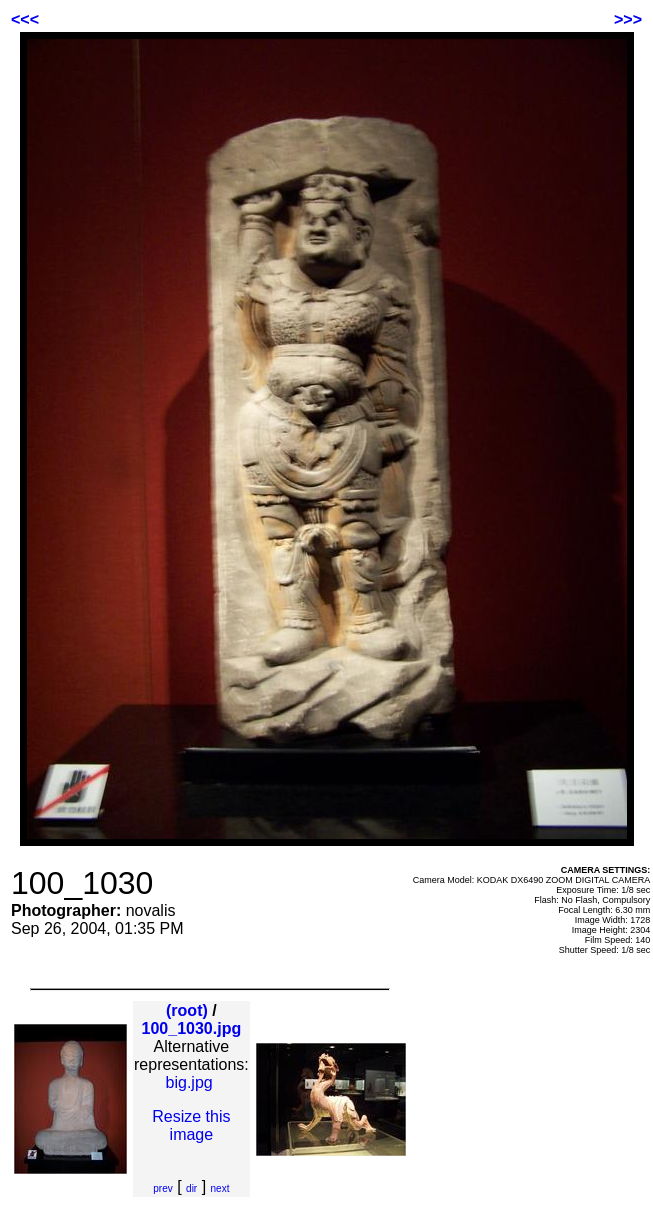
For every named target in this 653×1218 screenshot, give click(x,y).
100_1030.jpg (192, 1028)
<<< (25, 19)
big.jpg (189, 1082)
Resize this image (191, 1125)
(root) (187, 1010)
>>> (628, 19)
